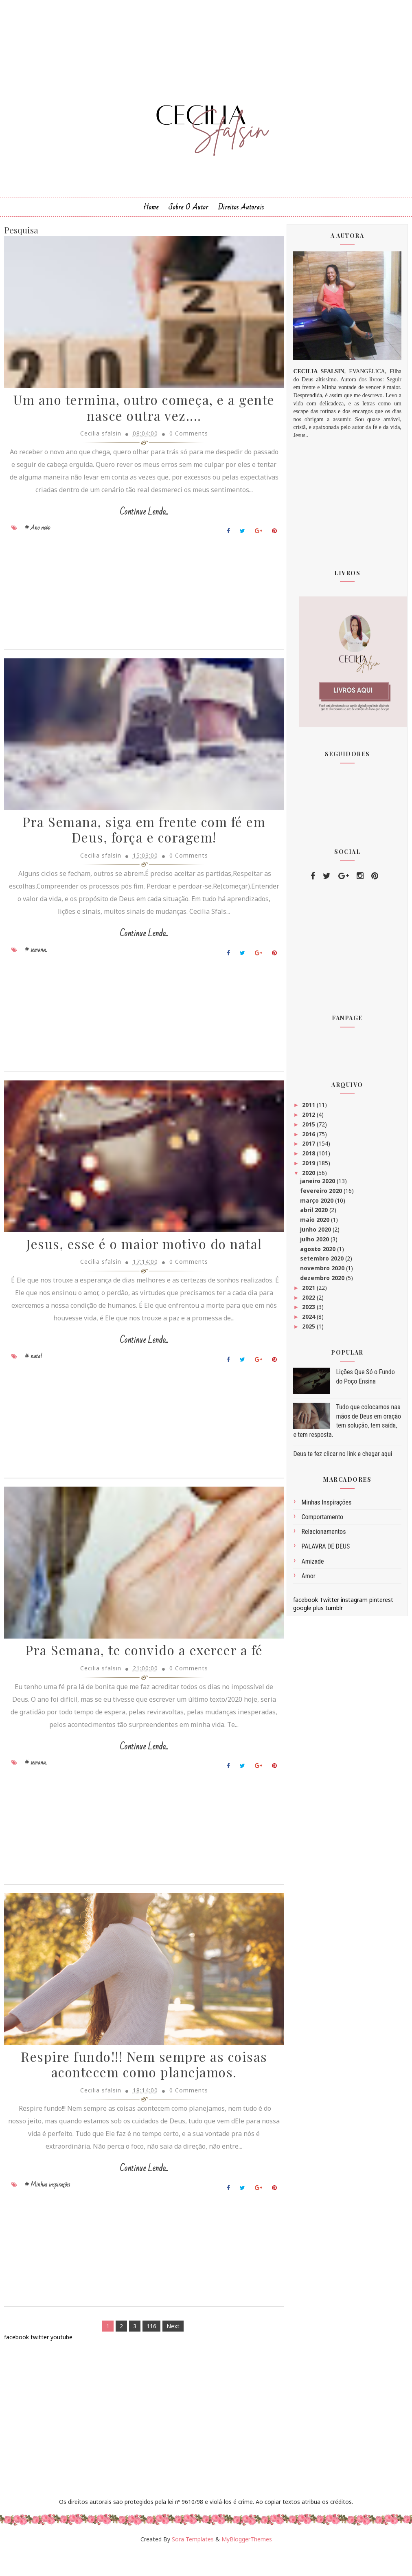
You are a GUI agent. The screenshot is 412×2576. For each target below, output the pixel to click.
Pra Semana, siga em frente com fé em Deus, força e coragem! (139, 849)
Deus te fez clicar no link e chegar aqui (342, 1457)
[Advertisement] (139, 612)
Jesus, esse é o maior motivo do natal (140, 1265)
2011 (309, 1108)
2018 (309, 1157)
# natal (33, 1376)
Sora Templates (193, 2563)
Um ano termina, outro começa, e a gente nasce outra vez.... (139, 413)
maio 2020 (315, 1223)
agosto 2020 (318, 1252)
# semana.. (36, 968)
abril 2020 (314, 1214)
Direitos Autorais (241, 211)
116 (147, 2349)
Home (151, 211)
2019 (309, 1166)
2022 (309, 1301)
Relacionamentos (323, 1535)
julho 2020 (315, 1243)
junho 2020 (316, 1233)
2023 (309, 1311)
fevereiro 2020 (322, 1194)
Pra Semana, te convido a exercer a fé (140, 1672)
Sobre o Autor (188, 211)
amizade (312, 1565)
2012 (309, 1118)
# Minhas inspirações (47, 2207)
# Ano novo (37, 545)
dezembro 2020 (323, 1281)
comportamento (322, 1520)
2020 (309, 1176)
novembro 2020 (323, 1272)
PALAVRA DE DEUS (325, 1550)
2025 (309, 1330)
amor (308, 1580)
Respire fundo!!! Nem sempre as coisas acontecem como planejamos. (139, 2088)
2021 (309, 1291)
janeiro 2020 (318, 1184)
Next (168, 2349)
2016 (309, 1138)
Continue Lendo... (139, 529)
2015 (309, 1128)
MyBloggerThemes (246, 2563)
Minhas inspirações (326, 1506)
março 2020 (317, 1204)
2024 (309, 1320)
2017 (309, 1147)
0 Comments (183, 438)
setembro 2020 (322, 1262)
